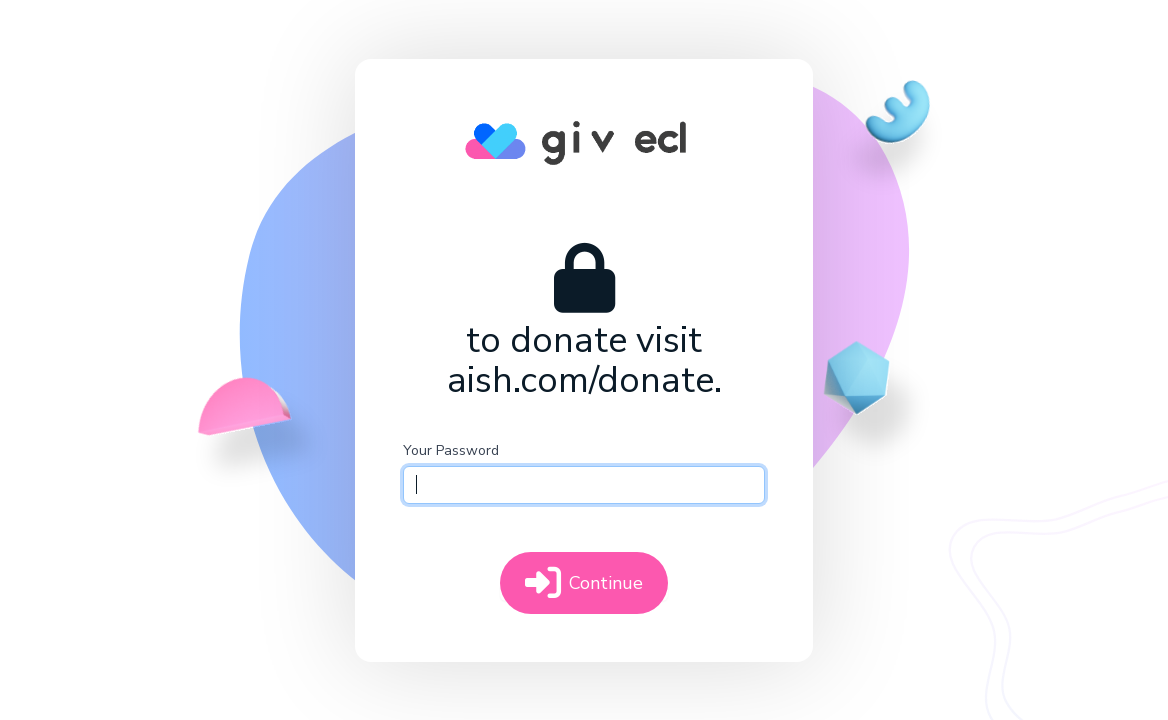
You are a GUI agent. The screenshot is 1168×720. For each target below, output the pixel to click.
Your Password (451, 450)
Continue (584, 583)
